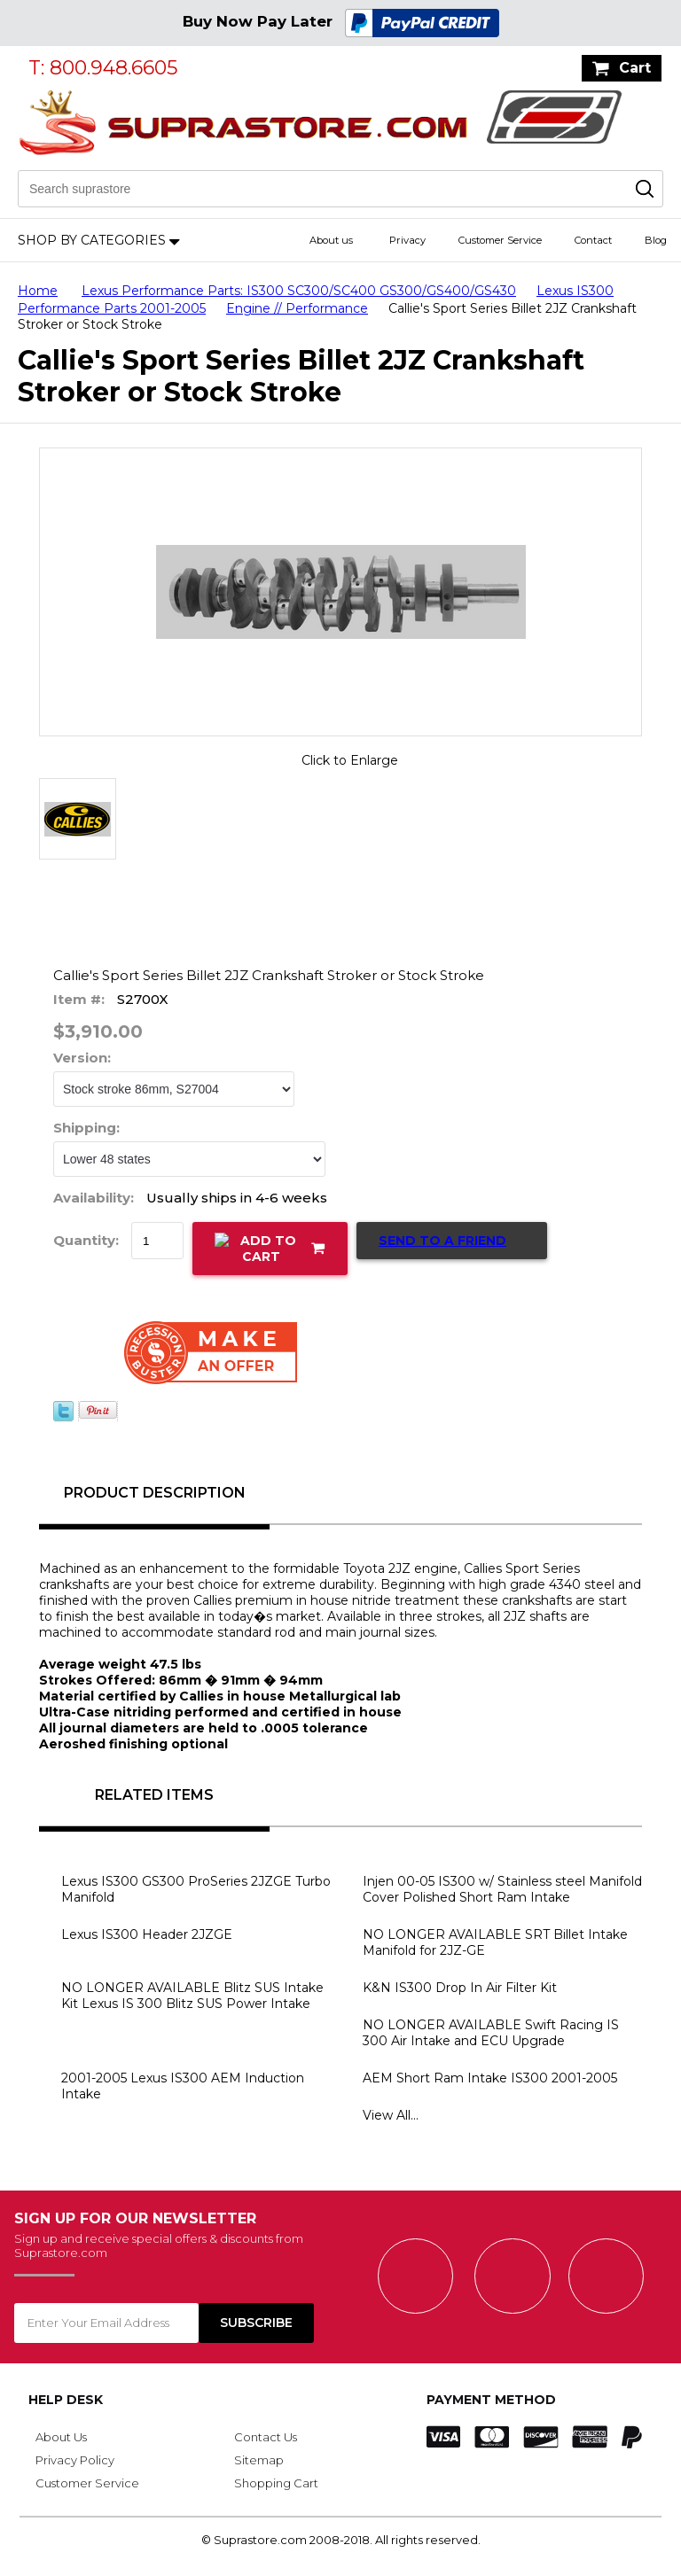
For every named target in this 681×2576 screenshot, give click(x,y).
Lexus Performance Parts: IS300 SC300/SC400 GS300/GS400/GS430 (299, 291)
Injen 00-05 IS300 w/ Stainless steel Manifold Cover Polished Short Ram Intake (502, 1889)
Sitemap (259, 2460)
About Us (61, 2437)
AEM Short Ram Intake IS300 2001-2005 (490, 2078)
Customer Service (500, 240)
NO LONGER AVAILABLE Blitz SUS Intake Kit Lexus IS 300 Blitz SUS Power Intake (192, 1996)
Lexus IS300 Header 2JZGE (146, 1934)
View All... (391, 2115)
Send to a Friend (442, 1241)
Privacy (407, 240)
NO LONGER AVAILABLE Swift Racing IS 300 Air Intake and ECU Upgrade (491, 2033)
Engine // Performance (297, 308)
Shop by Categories (92, 240)
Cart (635, 67)
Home (38, 291)
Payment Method (491, 2400)
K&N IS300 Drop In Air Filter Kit (460, 1988)
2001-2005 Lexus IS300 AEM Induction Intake (182, 2086)
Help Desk (65, 2400)
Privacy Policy (74, 2460)
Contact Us (265, 2437)
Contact (593, 240)
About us (331, 240)
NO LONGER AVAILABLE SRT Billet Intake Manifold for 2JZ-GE (495, 1942)
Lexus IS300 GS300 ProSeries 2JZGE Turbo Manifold (196, 1889)
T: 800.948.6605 (102, 68)
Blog (656, 240)
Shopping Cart (276, 2483)
